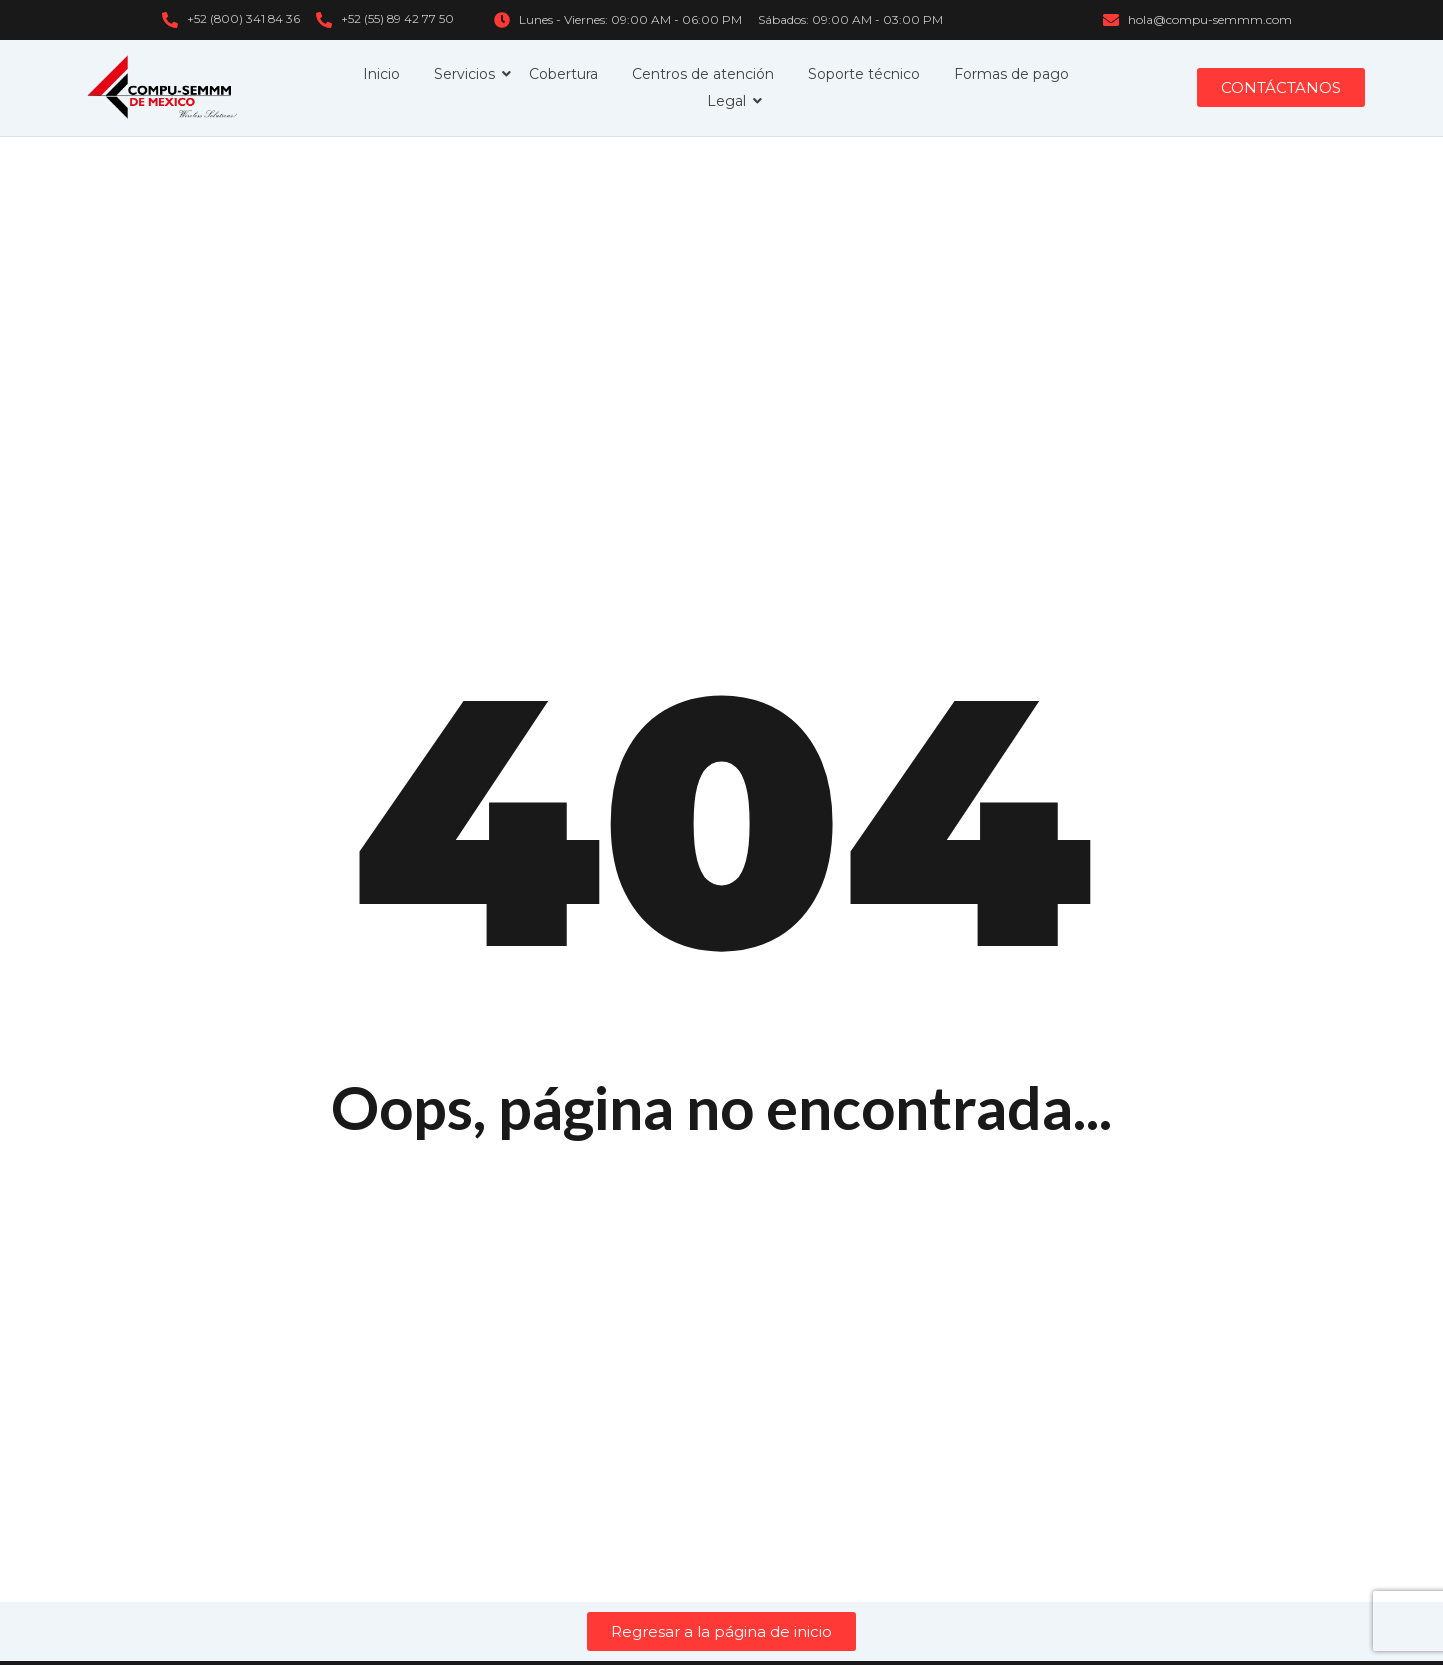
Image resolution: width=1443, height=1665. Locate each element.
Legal (730, 101)
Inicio (381, 74)
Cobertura (563, 74)
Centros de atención (703, 74)
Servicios (468, 74)
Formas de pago (1011, 74)
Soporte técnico (864, 74)
